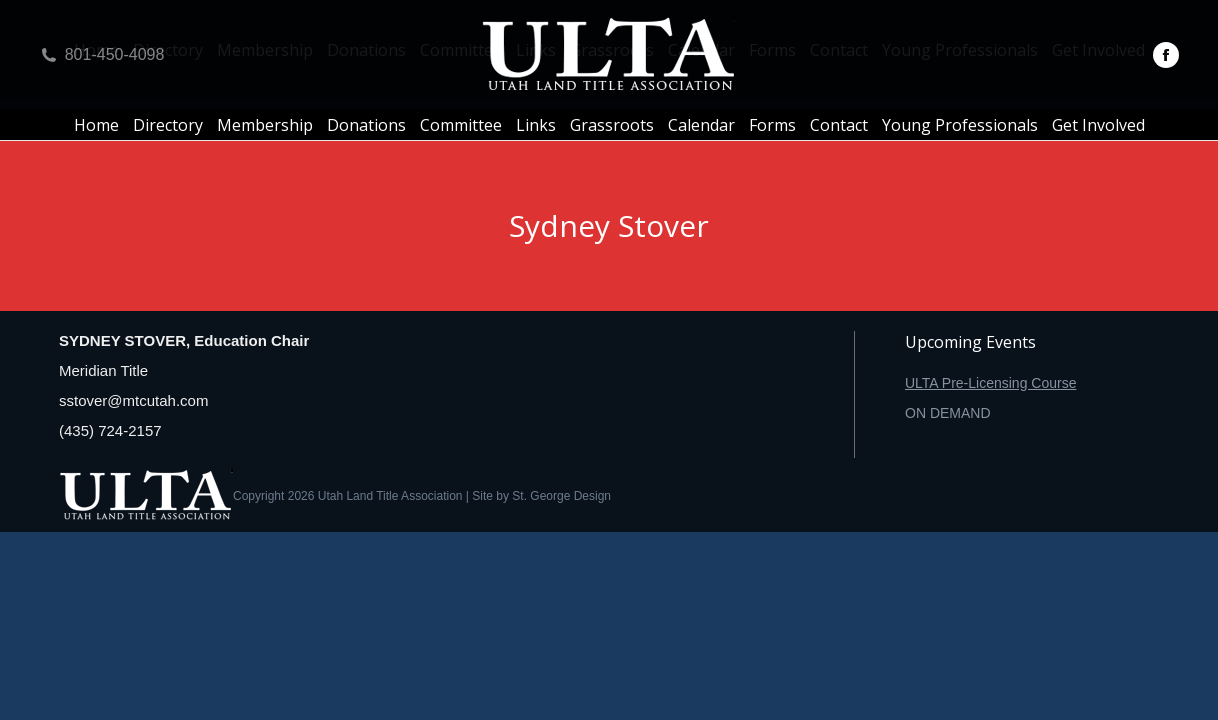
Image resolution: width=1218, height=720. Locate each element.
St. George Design (561, 496)
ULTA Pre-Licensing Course (990, 383)
